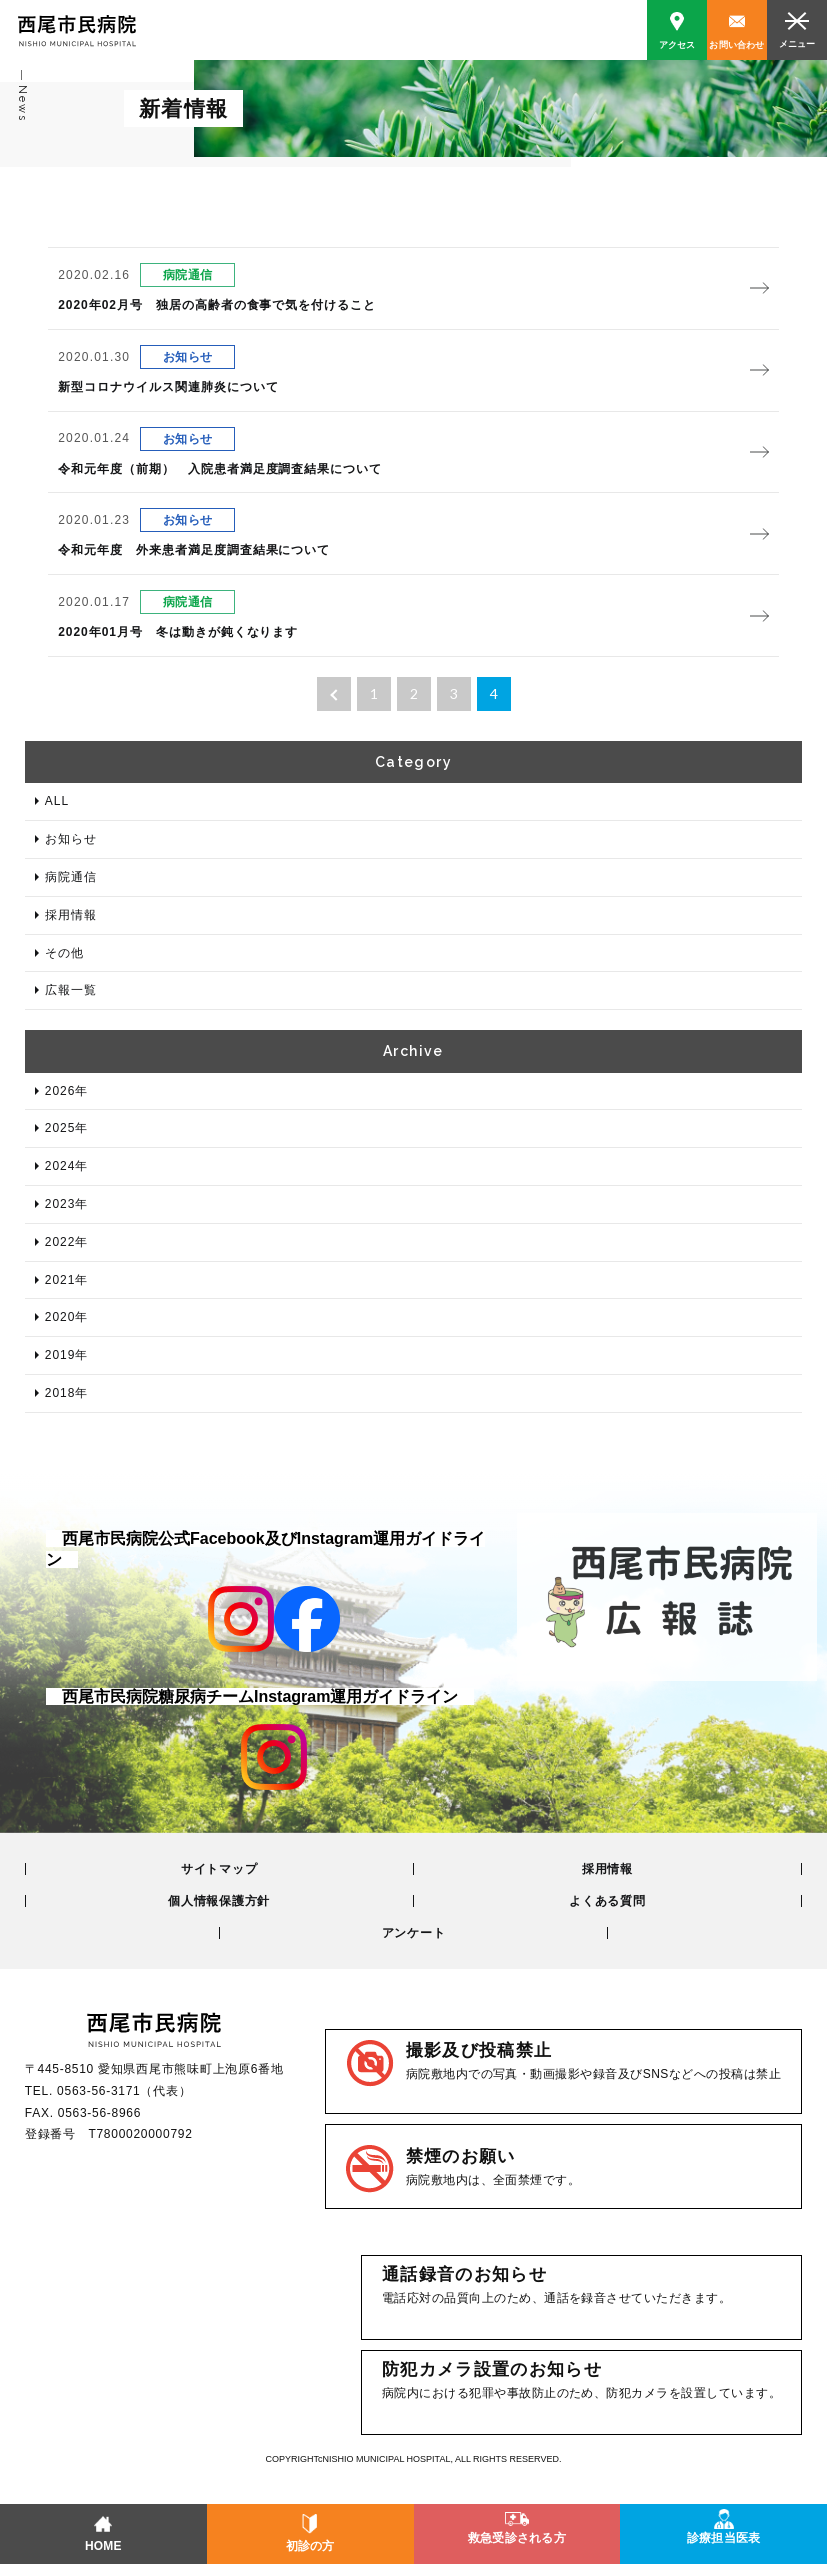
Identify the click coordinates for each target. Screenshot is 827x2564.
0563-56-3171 (98, 2091)
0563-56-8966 (99, 2113)
